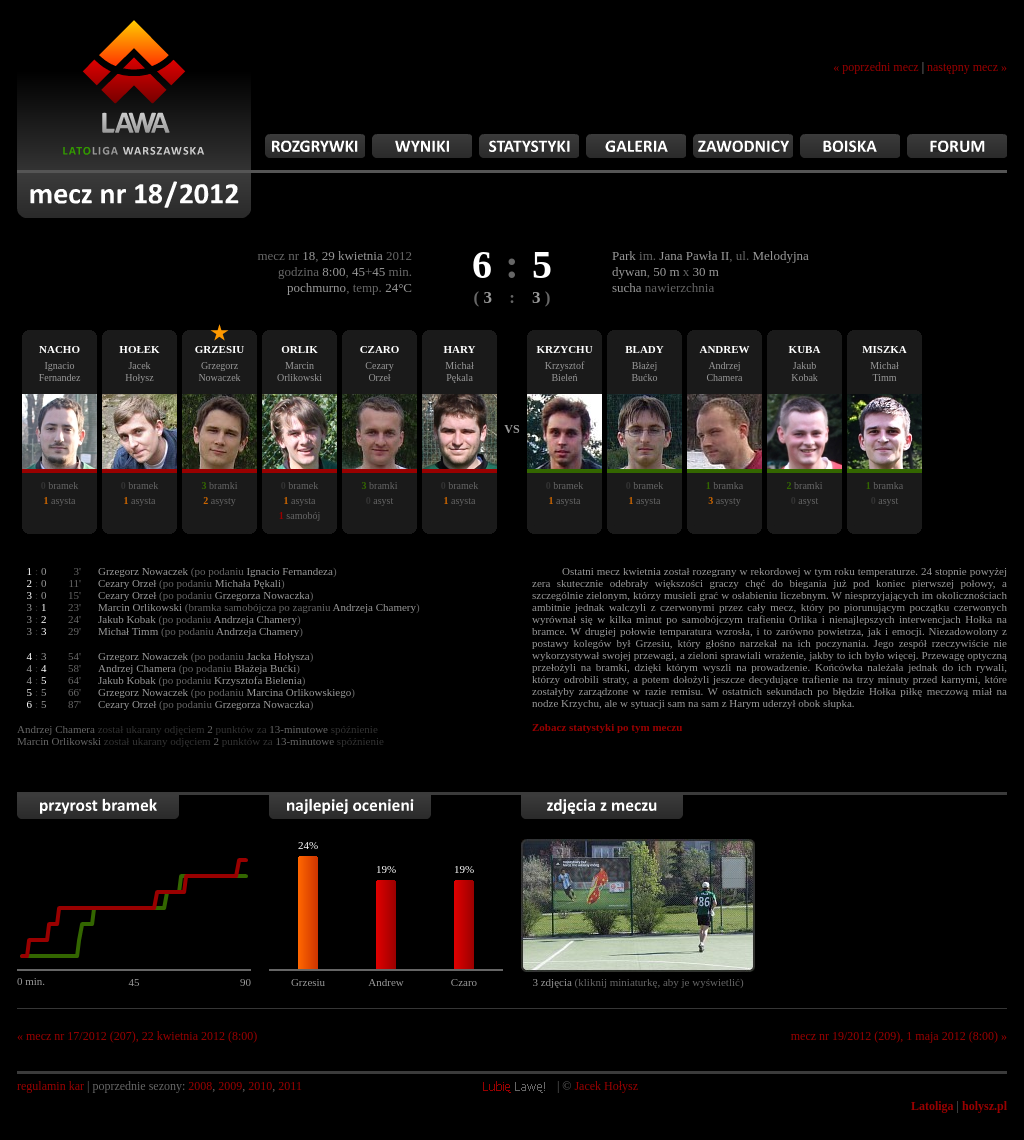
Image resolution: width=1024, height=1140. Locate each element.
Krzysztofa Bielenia (258, 680)
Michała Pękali (248, 583)
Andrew (385, 982)
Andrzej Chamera (137, 668)
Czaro (464, 982)
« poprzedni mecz (875, 67)
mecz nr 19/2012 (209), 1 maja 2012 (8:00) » (899, 1036)
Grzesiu (308, 982)
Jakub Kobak (127, 619)
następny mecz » (967, 67)
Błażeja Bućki (265, 668)
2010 (260, 1086)
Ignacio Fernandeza (289, 571)
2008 (200, 1086)
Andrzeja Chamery (255, 619)
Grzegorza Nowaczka (262, 595)
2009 (230, 1086)
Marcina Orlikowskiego (298, 692)
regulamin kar (50, 1086)
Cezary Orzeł (127, 583)
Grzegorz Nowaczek (143, 571)
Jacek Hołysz (606, 1086)
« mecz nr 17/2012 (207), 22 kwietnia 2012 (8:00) (137, 1036)
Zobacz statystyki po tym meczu (607, 727)
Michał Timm (128, 631)
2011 (290, 1086)
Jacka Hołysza (277, 656)
